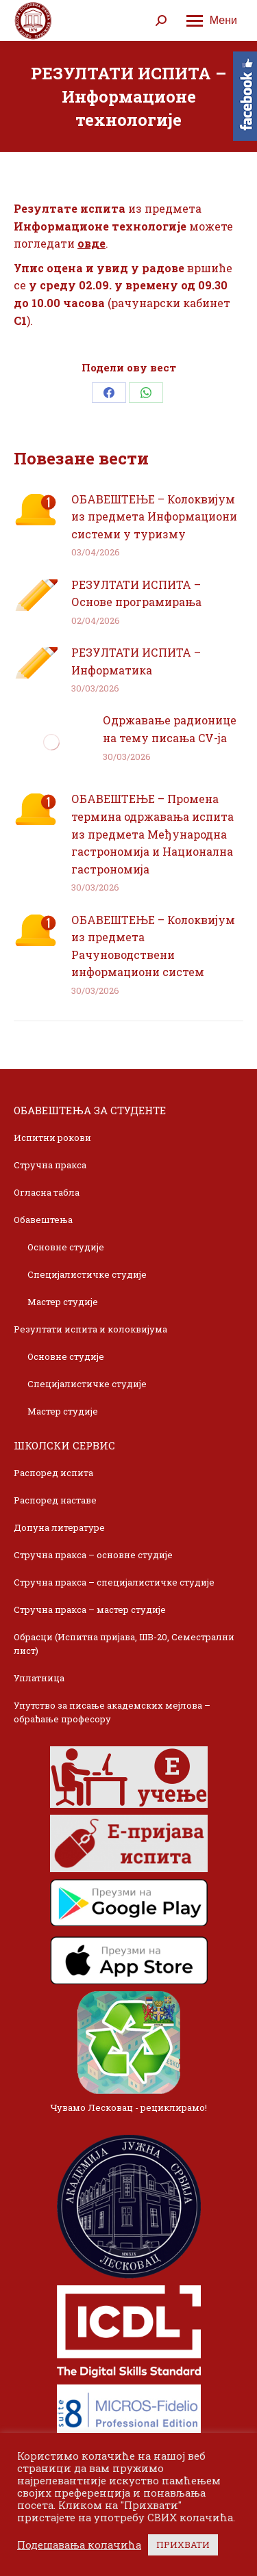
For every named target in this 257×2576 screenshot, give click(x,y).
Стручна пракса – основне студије (93, 1555)
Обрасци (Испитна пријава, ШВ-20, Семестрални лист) (124, 1644)
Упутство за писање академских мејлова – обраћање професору (112, 1712)
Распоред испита (53, 1473)
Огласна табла (46, 1192)
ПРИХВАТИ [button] (183, 2544)
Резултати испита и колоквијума (90, 1329)
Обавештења (43, 1219)
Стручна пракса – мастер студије (90, 1609)
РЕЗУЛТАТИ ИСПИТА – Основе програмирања (136, 593)
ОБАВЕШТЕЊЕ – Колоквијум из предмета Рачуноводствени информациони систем (153, 946)
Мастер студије (62, 1302)
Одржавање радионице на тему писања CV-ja (169, 729)
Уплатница (39, 1678)
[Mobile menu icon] (211, 20)
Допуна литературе (59, 1527)
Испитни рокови (52, 1137)
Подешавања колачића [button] (79, 2545)
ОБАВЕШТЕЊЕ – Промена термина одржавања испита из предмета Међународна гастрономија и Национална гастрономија (152, 833)
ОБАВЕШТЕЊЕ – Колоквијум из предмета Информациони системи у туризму (154, 516)
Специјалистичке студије (87, 1274)
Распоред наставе (55, 1500)
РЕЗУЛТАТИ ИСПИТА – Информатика (136, 661)
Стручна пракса (50, 1165)
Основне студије (65, 1247)
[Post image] (36, 509)
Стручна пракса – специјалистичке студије (114, 1582)
